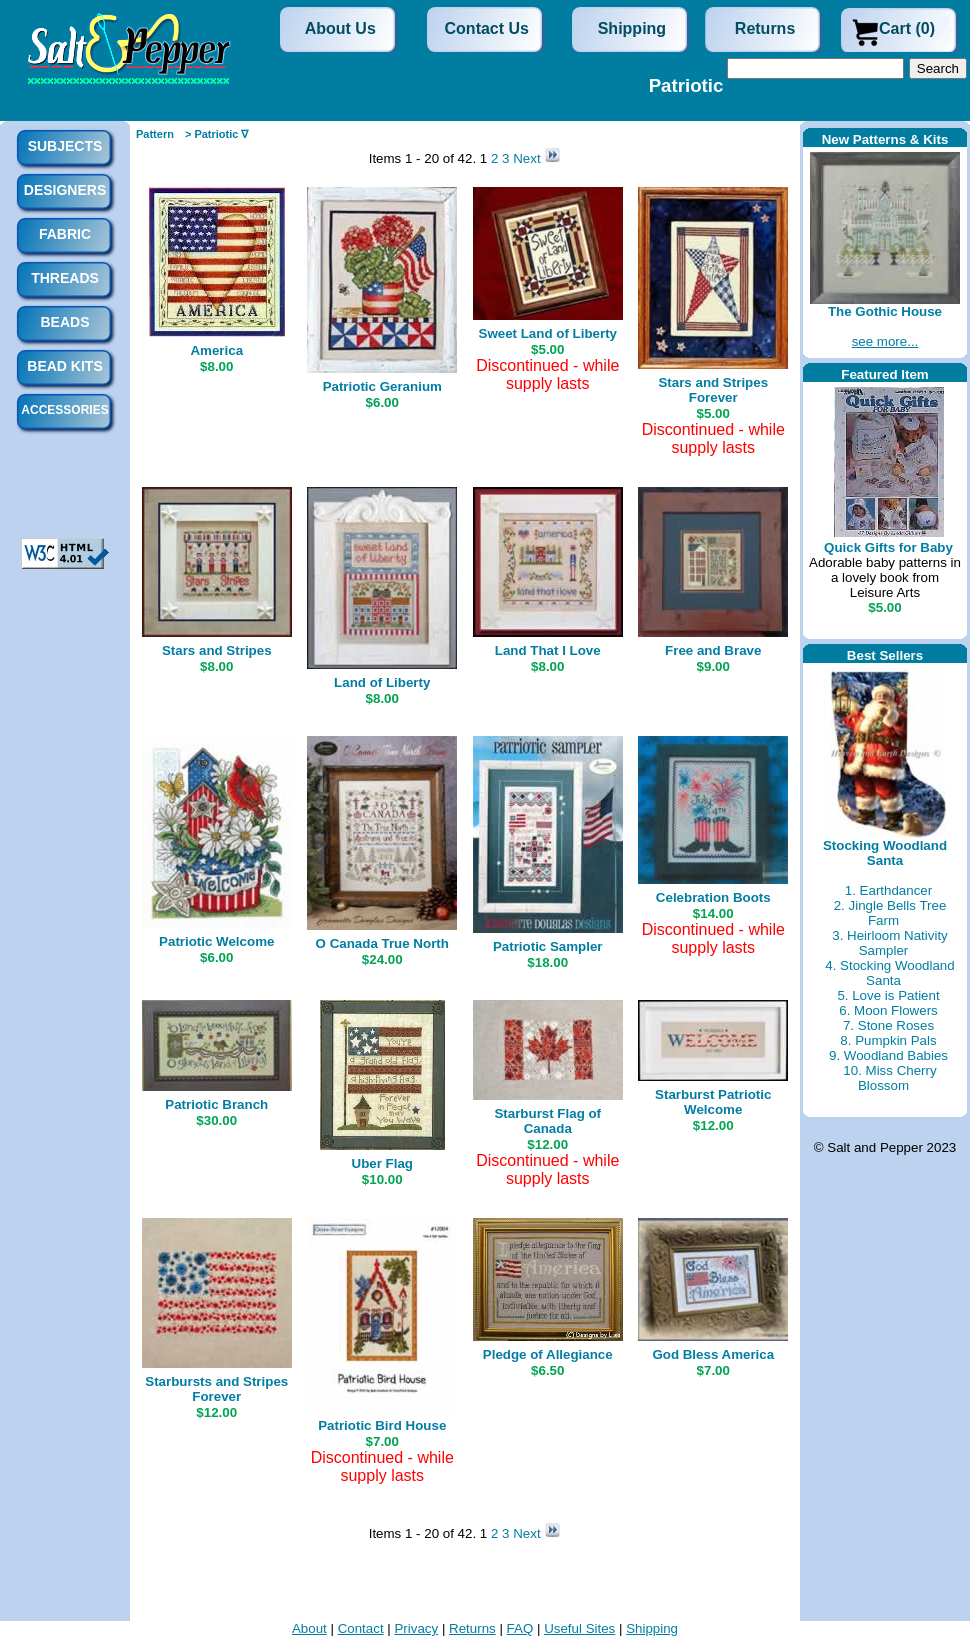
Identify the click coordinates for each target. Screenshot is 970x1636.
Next (528, 158)
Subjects (65, 146)
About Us (340, 28)
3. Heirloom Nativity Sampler (890, 943)
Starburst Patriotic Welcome (713, 1102)
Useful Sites (579, 1628)
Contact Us (487, 28)
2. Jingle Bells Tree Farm (890, 913)
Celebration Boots (713, 897)
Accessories (64, 410)
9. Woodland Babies (888, 1055)
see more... (885, 341)
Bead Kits (64, 366)
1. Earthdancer (888, 890)
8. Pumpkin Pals (888, 1040)
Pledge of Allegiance (548, 1354)
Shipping (632, 28)
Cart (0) (907, 28)
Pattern (155, 134)
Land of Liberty (382, 682)
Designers (65, 190)
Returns (765, 28)
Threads (65, 278)
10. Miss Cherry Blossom (889, 1078)
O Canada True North (382, 943)
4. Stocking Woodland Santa (889, 973)
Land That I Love (548, 650)
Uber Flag (382, 1163)
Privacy (416, 1628)
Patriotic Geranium (382, 386)
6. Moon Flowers (888, 1010)
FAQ (520, 1628)
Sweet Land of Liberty (548, 333)
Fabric (65, 234)
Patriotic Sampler (548, 946)
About (309, 1628)
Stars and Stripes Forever (713, 390)
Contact (361, 1628)
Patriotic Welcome (216, 941)
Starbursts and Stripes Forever (216, 1389)
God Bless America (713, 1354)
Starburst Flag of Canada (547, 1121)
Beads (64, 322)
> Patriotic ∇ (217, 134)
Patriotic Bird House (382, 1425)
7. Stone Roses (888, 1025)
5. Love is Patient (888, 995)
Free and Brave (713, 650)
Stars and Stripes (217, 650)
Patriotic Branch (216, 1104)
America (216, 350)
